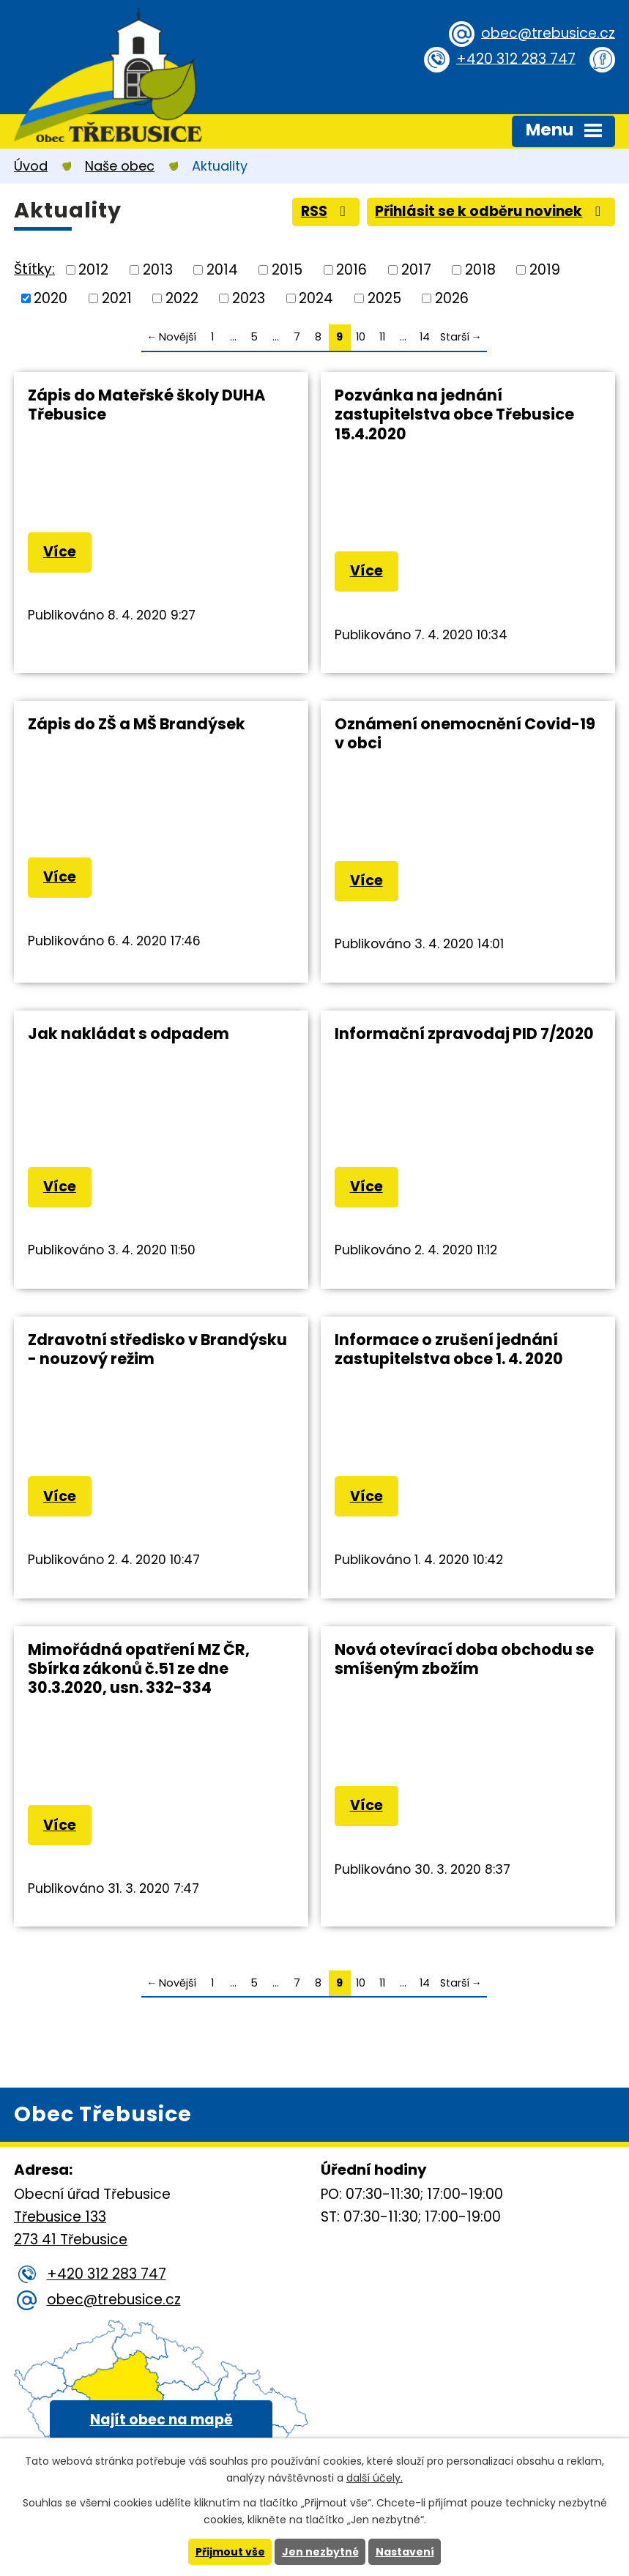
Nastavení (405, 2552)
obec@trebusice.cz (548, 32)
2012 (93, 270)
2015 (287, 270)
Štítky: (34, 269)
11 (382, 337)
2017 (416, 270)
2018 (480, 270)
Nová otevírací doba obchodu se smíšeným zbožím (464, 1659)
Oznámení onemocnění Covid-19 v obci (465, 733)
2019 (544, 270)
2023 (248, 298)
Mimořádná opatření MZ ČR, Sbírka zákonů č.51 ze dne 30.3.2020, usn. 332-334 (139, 1668)
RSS (326, 211)
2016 (351, 270)
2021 (117, 298)
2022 (181, 298)
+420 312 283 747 (516, 58)
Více (59, 552)
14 (425, 337)
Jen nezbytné (320, 2552)
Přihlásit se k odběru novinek (490, 211)
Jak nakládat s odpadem (128, 1033)
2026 (452, 298)
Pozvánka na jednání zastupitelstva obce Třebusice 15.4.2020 (454, 414)
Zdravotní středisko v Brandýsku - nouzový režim (157, 1349)
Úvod (31, 166)
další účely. (374, 2478)
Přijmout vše (230, 2552)
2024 (316, 298)
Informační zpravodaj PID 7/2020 (464, 1033)
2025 (384, 298)
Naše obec (120, 166)
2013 (158, 270)
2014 (222, 270)
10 (360, 337)
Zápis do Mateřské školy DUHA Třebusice (146, 404)
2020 (50, 298)
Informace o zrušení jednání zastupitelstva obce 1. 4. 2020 (449, 1349)
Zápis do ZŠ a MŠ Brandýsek (136, 723)
